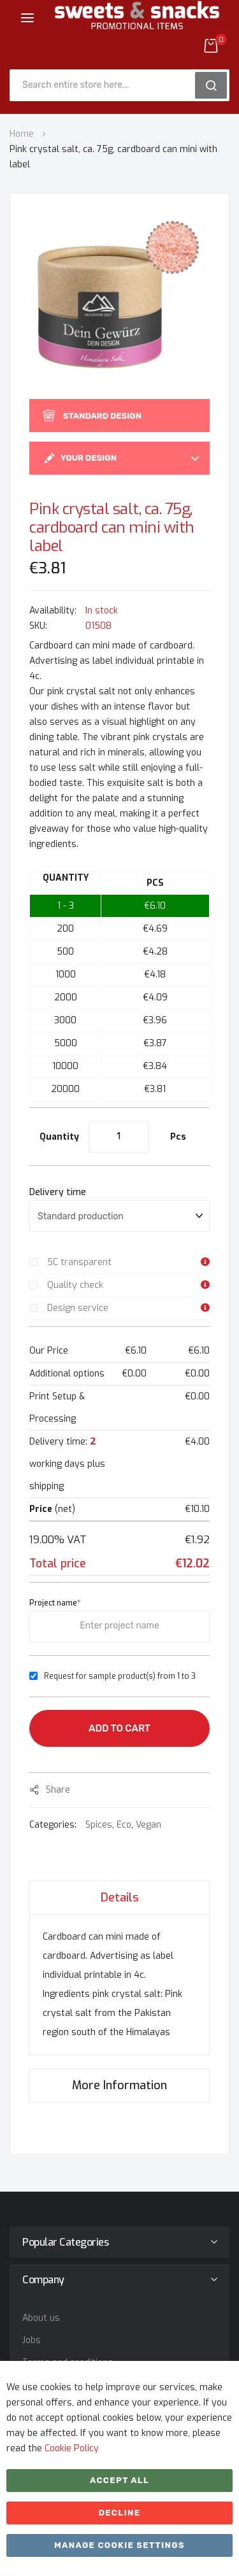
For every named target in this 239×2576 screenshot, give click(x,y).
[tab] (119, 1897)
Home (22, 134)
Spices (98, 1825)
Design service (77, 1308)
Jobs (31, 2340)
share (58, 1790)
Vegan (148, 1825)
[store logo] (137, 25)
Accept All (119, 2480)
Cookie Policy (72, 2448)
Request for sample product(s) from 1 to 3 (120, 1676)
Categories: (54, 1825)
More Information (119, 2085)
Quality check (75, 1285)
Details (120, 1897)
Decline (120, 2512)
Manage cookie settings (119, 2545)
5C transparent (79, 1262)
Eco (124, 1825)
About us (41, 2318)
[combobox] (106, 85)
